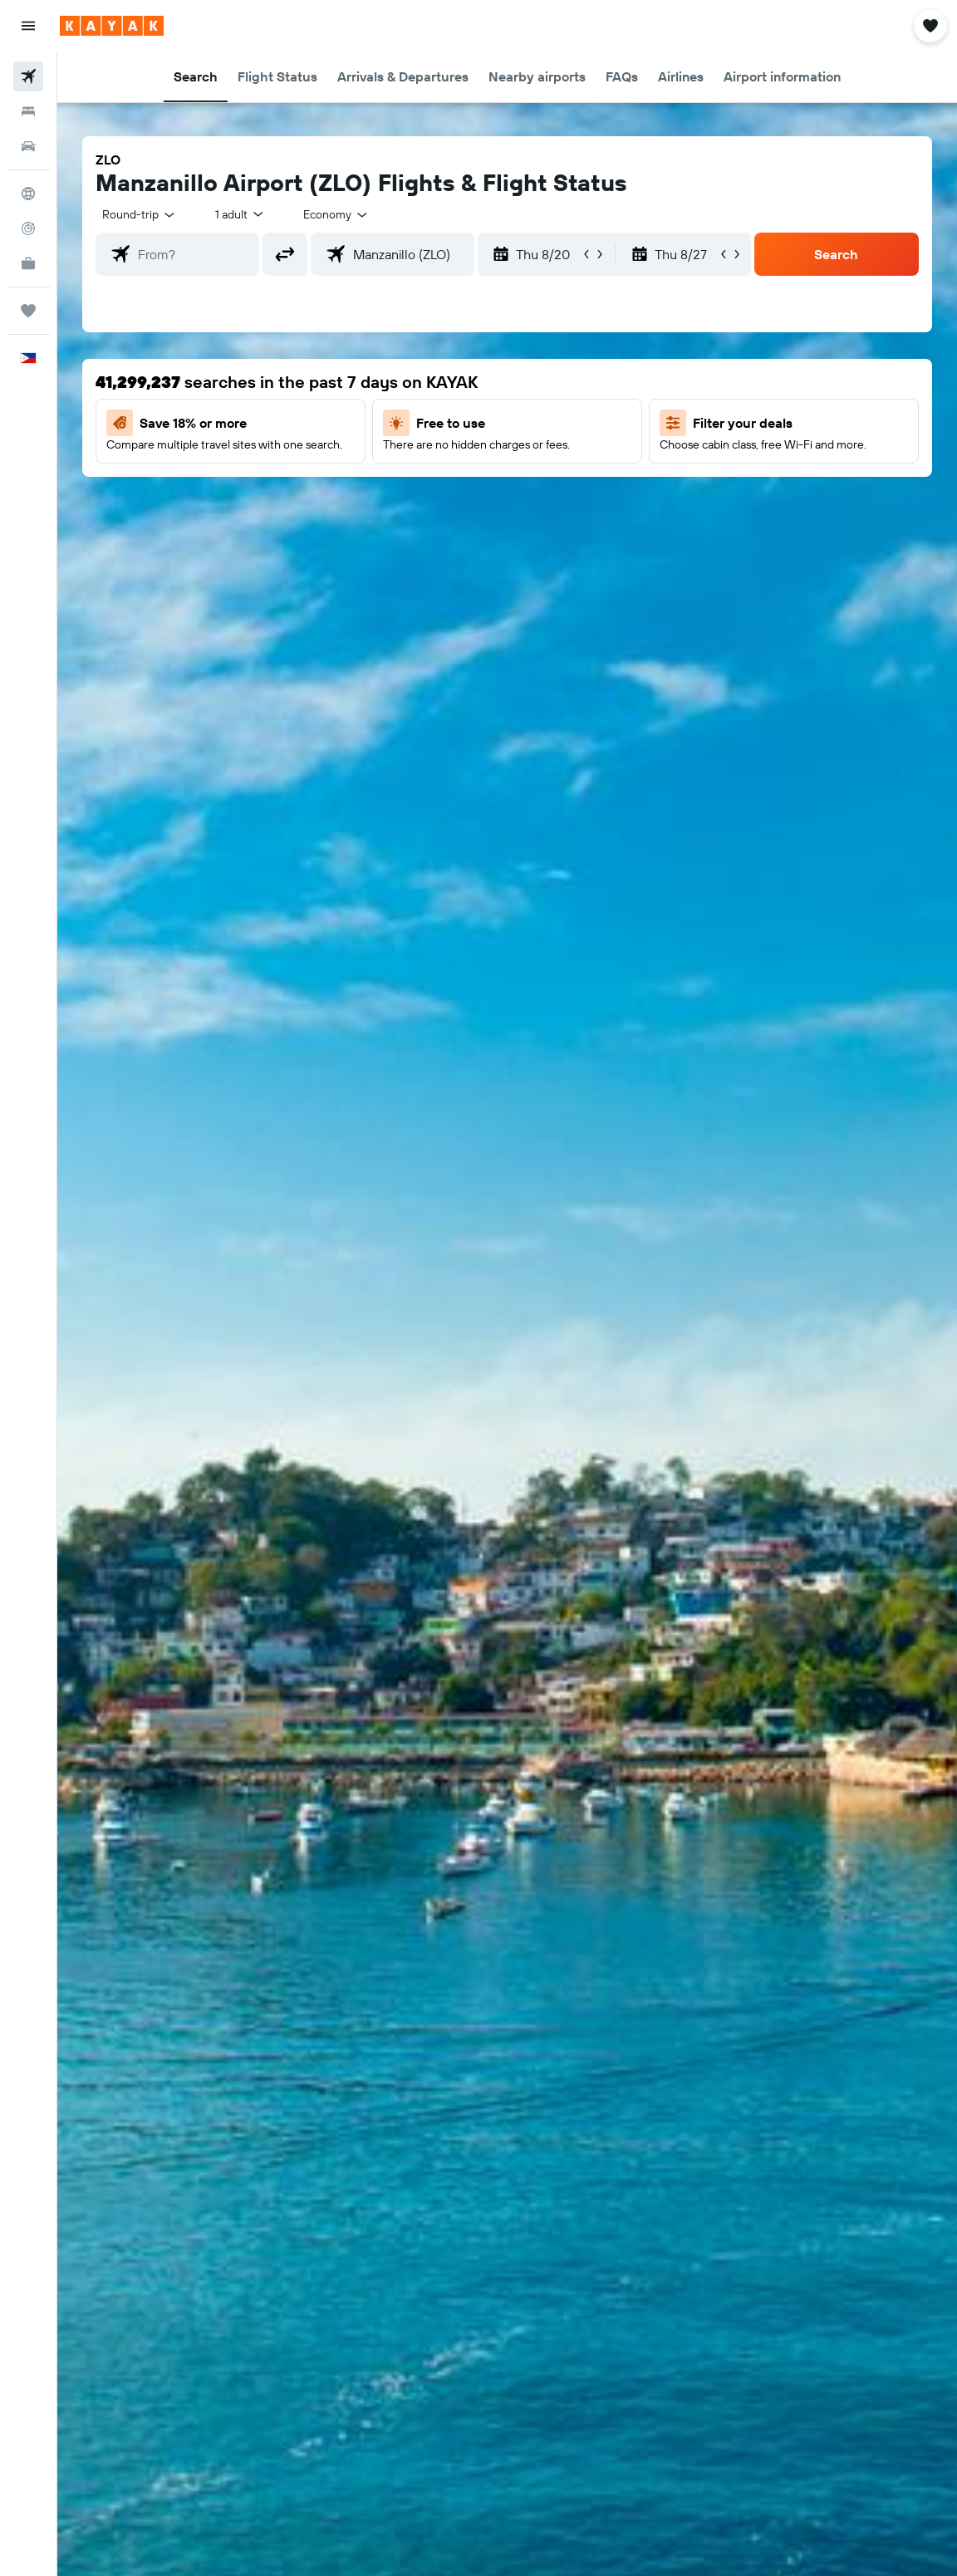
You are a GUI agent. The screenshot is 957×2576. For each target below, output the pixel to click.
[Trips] (28, 310)
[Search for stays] (28, 111)
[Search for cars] (28, 146)
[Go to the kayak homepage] (112, 26)
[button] (28, 25)
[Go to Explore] (28, 193)
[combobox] (336, 214)
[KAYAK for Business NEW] (28, 263)
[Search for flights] (28, 76)
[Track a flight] (28, 228)
